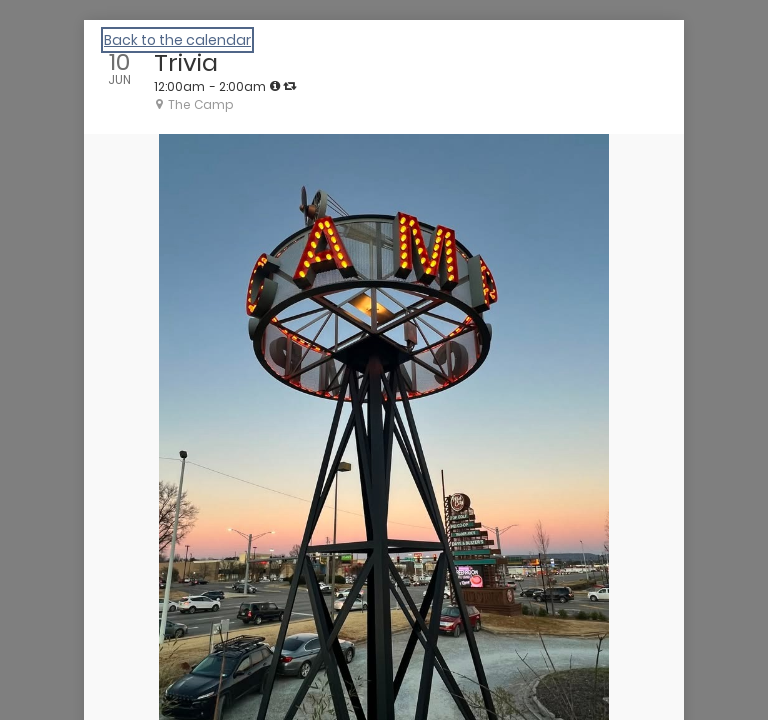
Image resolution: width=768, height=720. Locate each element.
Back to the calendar (177, 40)
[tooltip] (275, 86)
